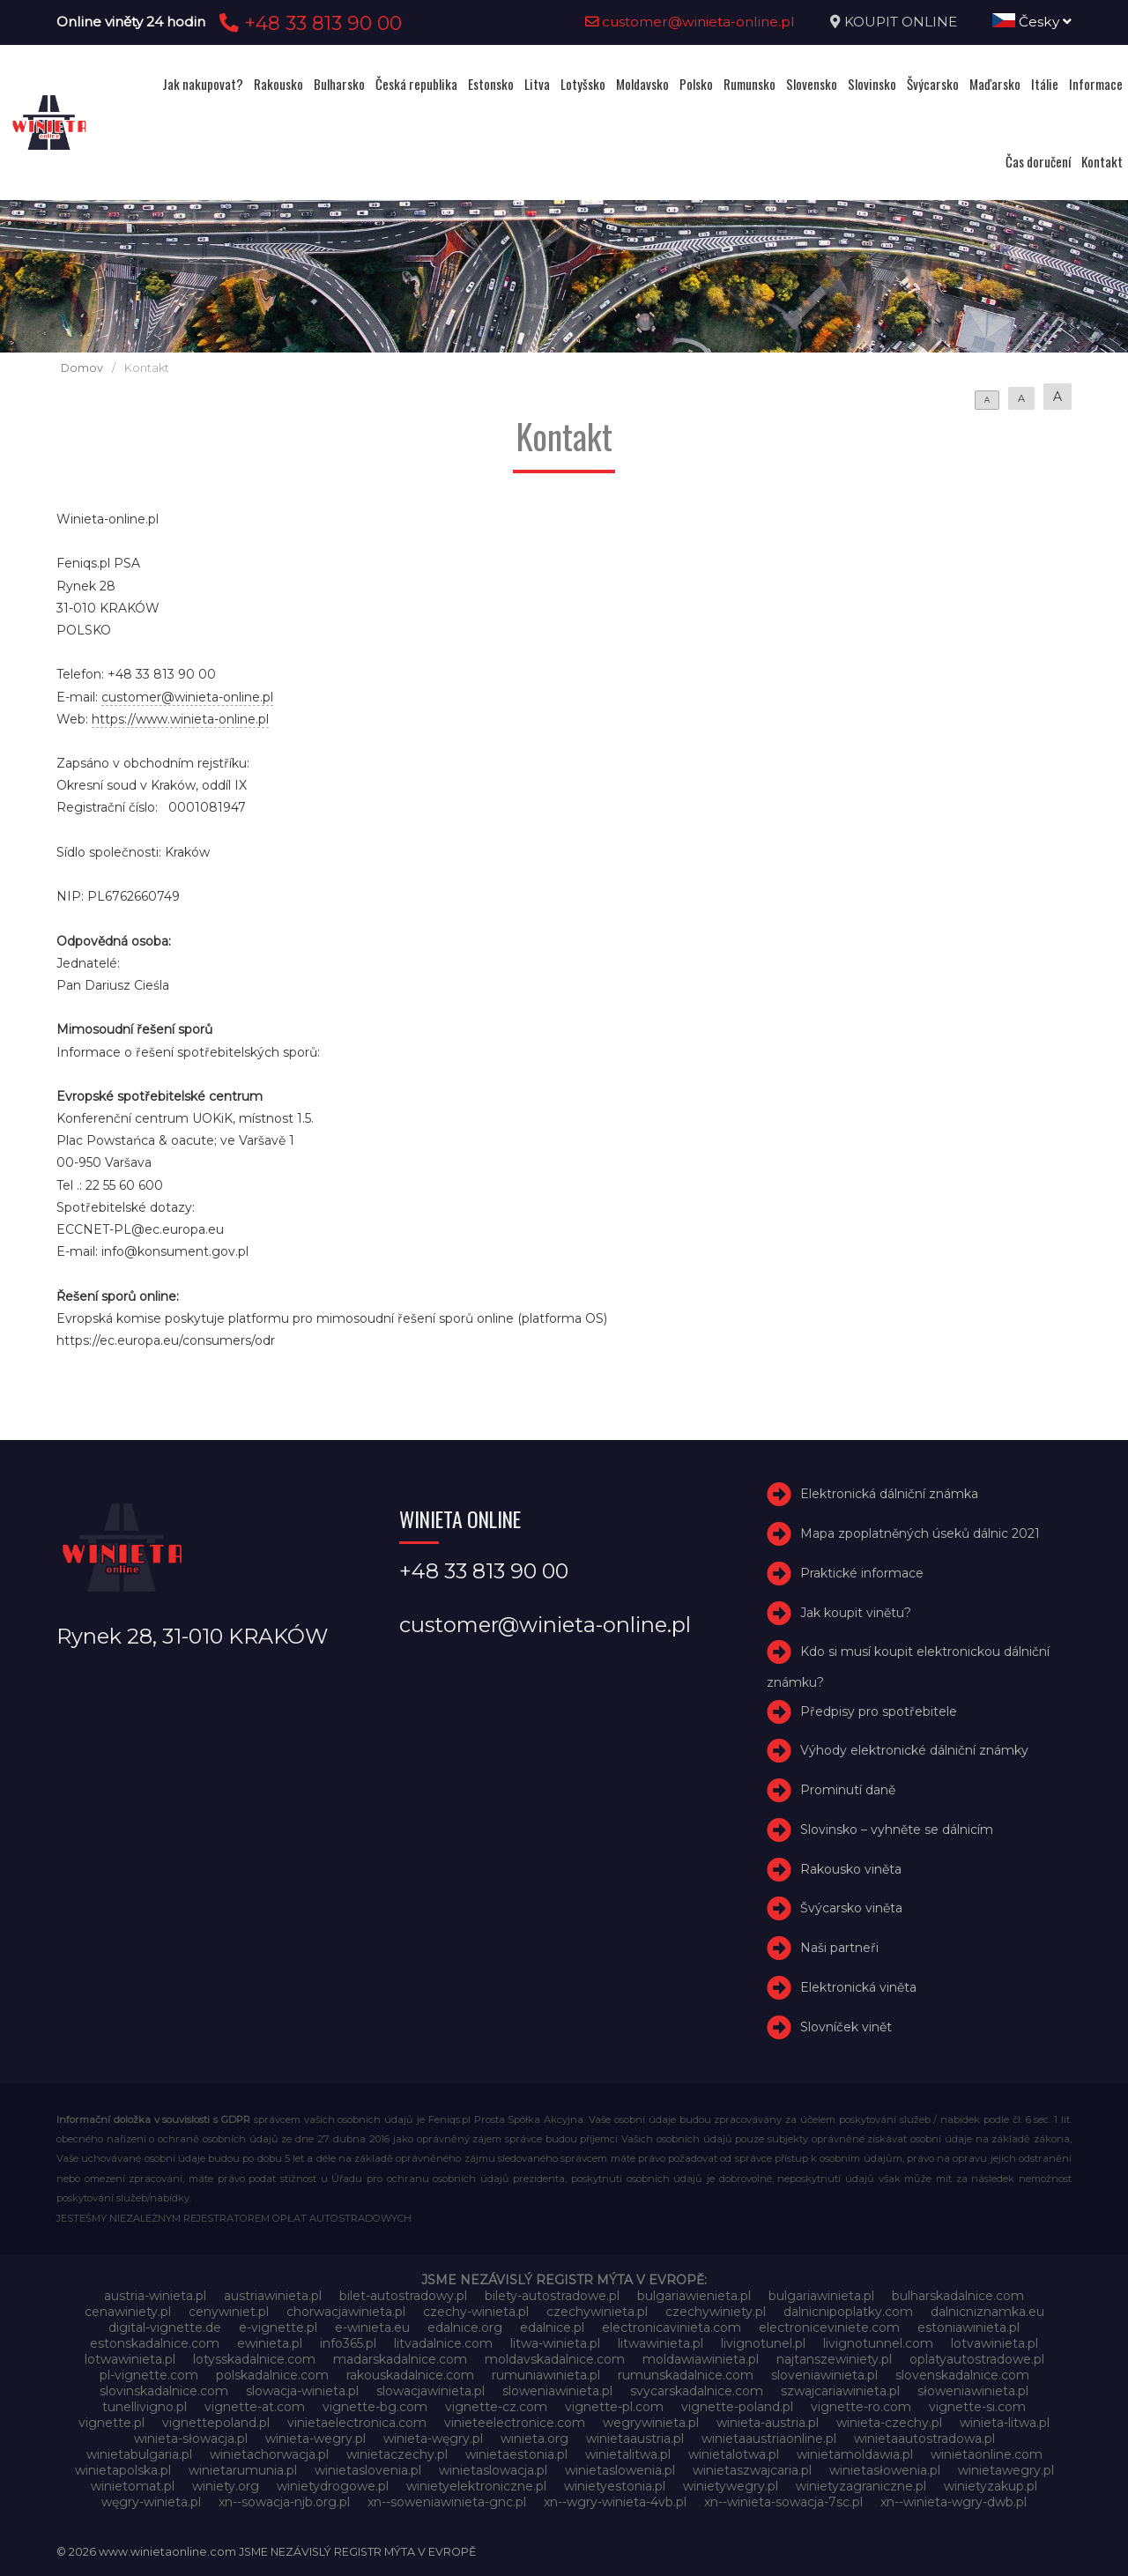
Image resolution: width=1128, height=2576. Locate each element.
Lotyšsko (582, 83)
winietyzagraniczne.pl (861, 2486)
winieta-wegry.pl (315, 2438)
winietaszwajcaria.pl (752, 2470)
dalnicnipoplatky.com (848, 2312)
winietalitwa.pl (628, 2454)
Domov (82, 368)
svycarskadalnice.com (696, 2391)
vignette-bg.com (375, 2407)
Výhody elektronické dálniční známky (914, 1750)
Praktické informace (862, 1573)
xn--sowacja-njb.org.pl (284, 2502)
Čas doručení (1038, 161)
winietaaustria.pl (635, 2438)
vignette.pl (111, 2423)
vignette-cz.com (496, 2407)
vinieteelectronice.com (514, 2423)
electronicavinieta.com (671, 2327)
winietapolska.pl (123, 2470)
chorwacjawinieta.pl (345, 2312)
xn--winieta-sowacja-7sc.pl (783, 2502)
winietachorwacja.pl (269, 2454)
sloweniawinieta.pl (557, 2391)
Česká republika (416, 83)
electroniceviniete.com (829, 2327)
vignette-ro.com (861, 2407)
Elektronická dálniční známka (889, 1494)
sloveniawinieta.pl (824, 2375)
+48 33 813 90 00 (308, 22)
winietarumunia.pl (243, 2470)
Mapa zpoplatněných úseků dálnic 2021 (920, 1533)
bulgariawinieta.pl (821, 2296)
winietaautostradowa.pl (924, 2438)
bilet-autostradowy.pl (403, 2296)
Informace (1096, 83)
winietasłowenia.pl (884, 2470)
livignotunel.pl (763, 2343)
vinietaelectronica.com (357, 2423)
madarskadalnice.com (400, 2359)
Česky (1032, 21)
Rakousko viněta (851, 1869)
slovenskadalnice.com (962, 2375)
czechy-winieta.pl (476, 2312)
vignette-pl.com (614, 2407)
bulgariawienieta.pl (694, 2296)
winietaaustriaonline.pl (768, 2438)
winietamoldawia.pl (855, 2454)
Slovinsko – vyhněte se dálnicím (896, 1829)
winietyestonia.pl (614, 2486)
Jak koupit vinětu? (855, 1613)
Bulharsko (339, 83)
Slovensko (811, 83)
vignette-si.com (977, 2407)
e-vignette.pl (278, 2327)
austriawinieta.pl (273, 2296)
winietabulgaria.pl (139, 2454)
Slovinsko (872, 83)
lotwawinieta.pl (130, 2359)
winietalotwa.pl (733, 2454)
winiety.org (225, 2486)
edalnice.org (464, 2327)
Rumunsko (750, 83)
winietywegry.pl (730, 2486)
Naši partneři (839, 1948)
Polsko (696, 83)
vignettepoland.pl (216, 2423)
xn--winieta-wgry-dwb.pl (953, 2502)
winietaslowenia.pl (620, 2470)
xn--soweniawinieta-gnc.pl (446, 2502)
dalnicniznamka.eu (987, 2312)
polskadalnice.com (272, 2375)
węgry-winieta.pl (151, 2502)
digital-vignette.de (164, 2327)
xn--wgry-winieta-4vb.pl (615, 2502)
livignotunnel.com (878, 2343)
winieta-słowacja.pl (191, 2438)
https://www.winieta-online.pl (180, 719)
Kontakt (1102, 161)
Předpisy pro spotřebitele (878, 1711)
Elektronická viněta (858, 1987)
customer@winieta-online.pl (690, 21)
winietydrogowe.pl (333, 2486)
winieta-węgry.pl (433, 2438)
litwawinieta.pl (660, 2343)
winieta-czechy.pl (889, 2423)
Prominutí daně (847, 1790)
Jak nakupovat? (202, 83)
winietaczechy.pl (397, 2454)
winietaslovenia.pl (368, 2470)
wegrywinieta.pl (651, 2423)
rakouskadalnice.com (410, 2375)
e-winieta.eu (372, 2327)
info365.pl (348, 2343)
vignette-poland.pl (737, 2407)
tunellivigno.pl (144, 2407)
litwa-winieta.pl (555, 2343)
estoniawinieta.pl (968, 2327)
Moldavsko (642, 83)
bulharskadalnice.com (958, 2296)
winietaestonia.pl (516, 2454)
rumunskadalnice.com (685, 2375)
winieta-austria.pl (767, 2423)
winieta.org (534, 2438)
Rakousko (278, 83)
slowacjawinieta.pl (430, 2391)
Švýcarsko (933, 83)
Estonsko (491, 83)
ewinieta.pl (269, 2343)
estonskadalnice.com (154, 2343)
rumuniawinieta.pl (546, 2375)
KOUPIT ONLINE (900, 21)
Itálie (1044, 83)
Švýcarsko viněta (851, 1909)
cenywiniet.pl (229, 2312)
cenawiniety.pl (128, 2312)
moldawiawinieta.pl (700, 2359)
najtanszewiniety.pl (834, 2359)
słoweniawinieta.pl (972, 2391)
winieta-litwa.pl (1005, 2423)
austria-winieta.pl (155, 2296)
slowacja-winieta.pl (302, 2391)
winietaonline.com (987, 2454)
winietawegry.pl (1006, 2470)
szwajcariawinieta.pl (840, 2391)
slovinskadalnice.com (164, 2391)
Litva (537, 83)
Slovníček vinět (846, 2027)
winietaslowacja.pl (493, 2470)
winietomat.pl (132, 2486)
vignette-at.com (254, 2407)
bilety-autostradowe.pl (552, 2296)
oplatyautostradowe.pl (976, 2359)
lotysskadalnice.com (254, 2359)
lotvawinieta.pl (994, 2343)
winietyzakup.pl (990, 2486)
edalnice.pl (552, 2327)
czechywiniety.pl (715, 2312)
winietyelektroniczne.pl (476, 2486)
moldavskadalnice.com (555, 2359)
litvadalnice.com (443, 2343)
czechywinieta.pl (597, 2312)
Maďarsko (994, 83)
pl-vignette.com (149, 2375)
